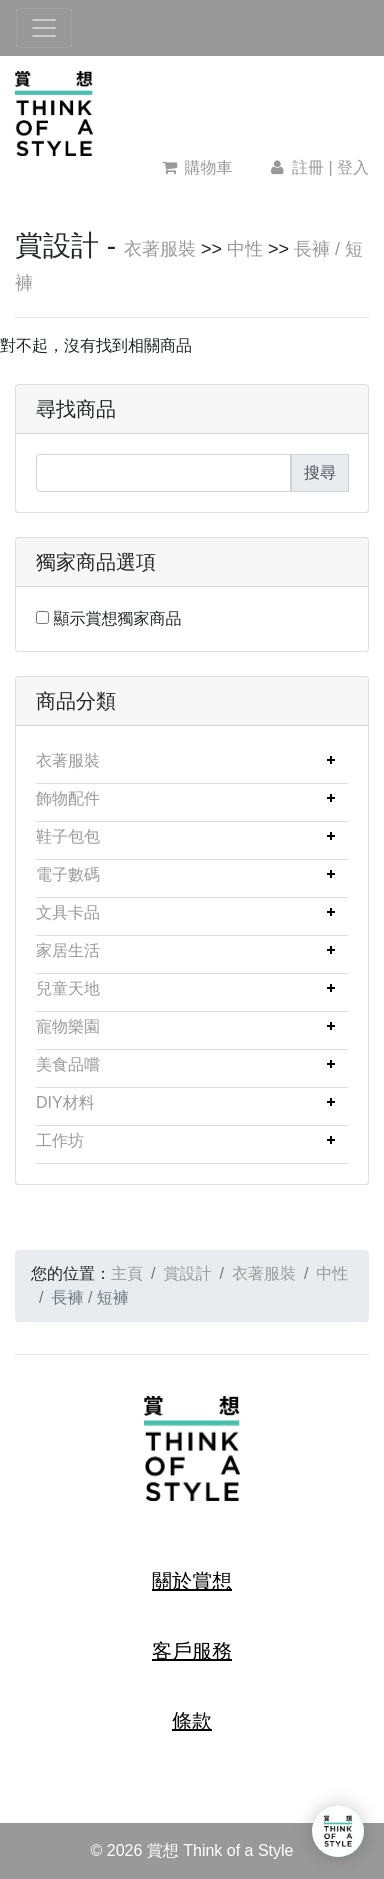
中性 (245, 249)
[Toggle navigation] (44, 28)
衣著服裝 (160, 249)
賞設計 (187, 1273)
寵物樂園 (68, 1026)
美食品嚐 (68, 1064)
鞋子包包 (68, 836)
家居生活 (68, 950)
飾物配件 (68, 798)
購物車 (197, 167)
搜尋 (320, 472)
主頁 (127, 1273)
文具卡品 (68, 912)
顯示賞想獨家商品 (117, 618)
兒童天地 (68, 988)
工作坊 (60, 1140)
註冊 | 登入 (318, 167)
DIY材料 (65, 1102)
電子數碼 (68, 874)
